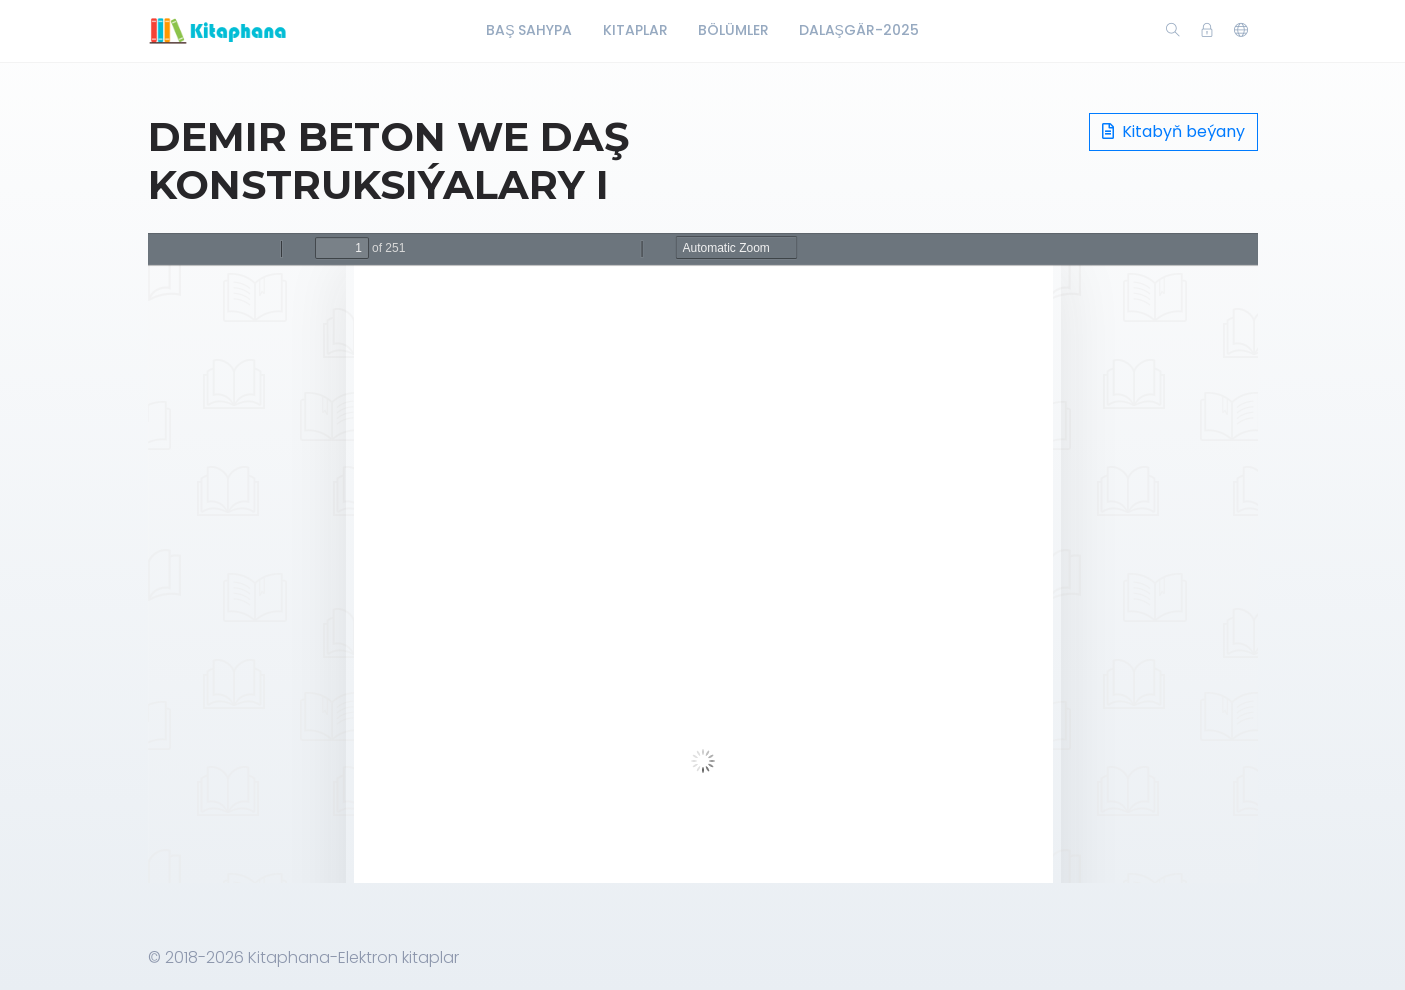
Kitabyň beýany (1173, 131)
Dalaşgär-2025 (859, 30)
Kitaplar (635, 30)
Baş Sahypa (529, 30)
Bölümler (733, 30)
